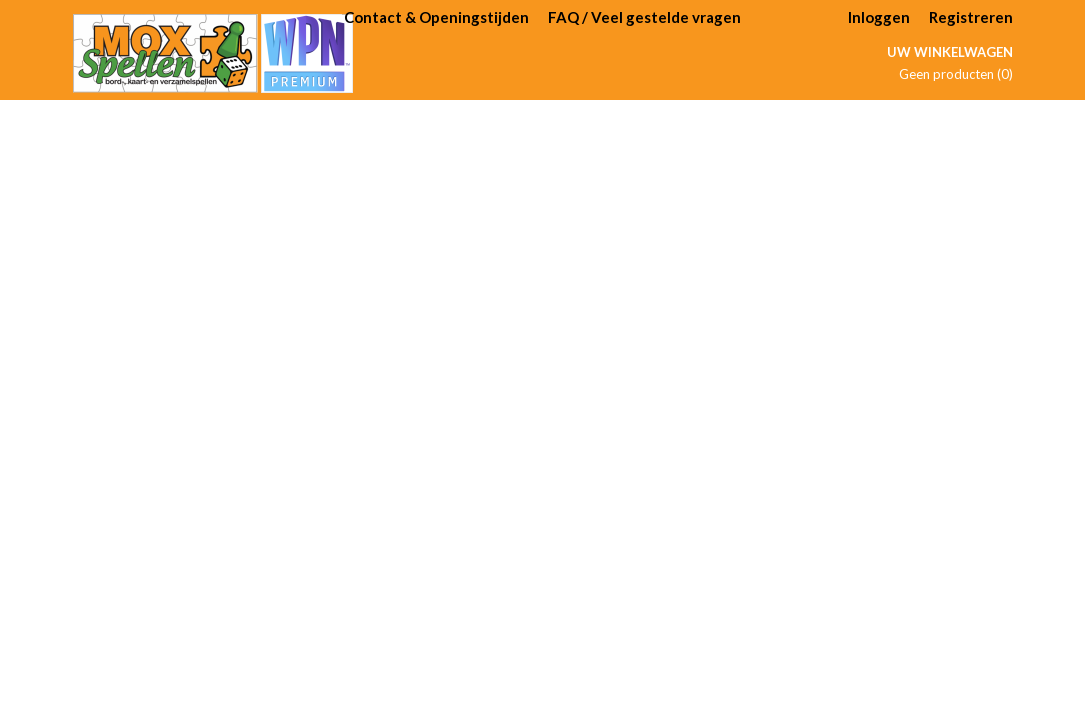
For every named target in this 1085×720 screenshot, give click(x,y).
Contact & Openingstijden (436, 17)
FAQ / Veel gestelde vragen (644, 17)
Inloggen (879, 17)
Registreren (971, 17)
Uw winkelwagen (950, 52)
